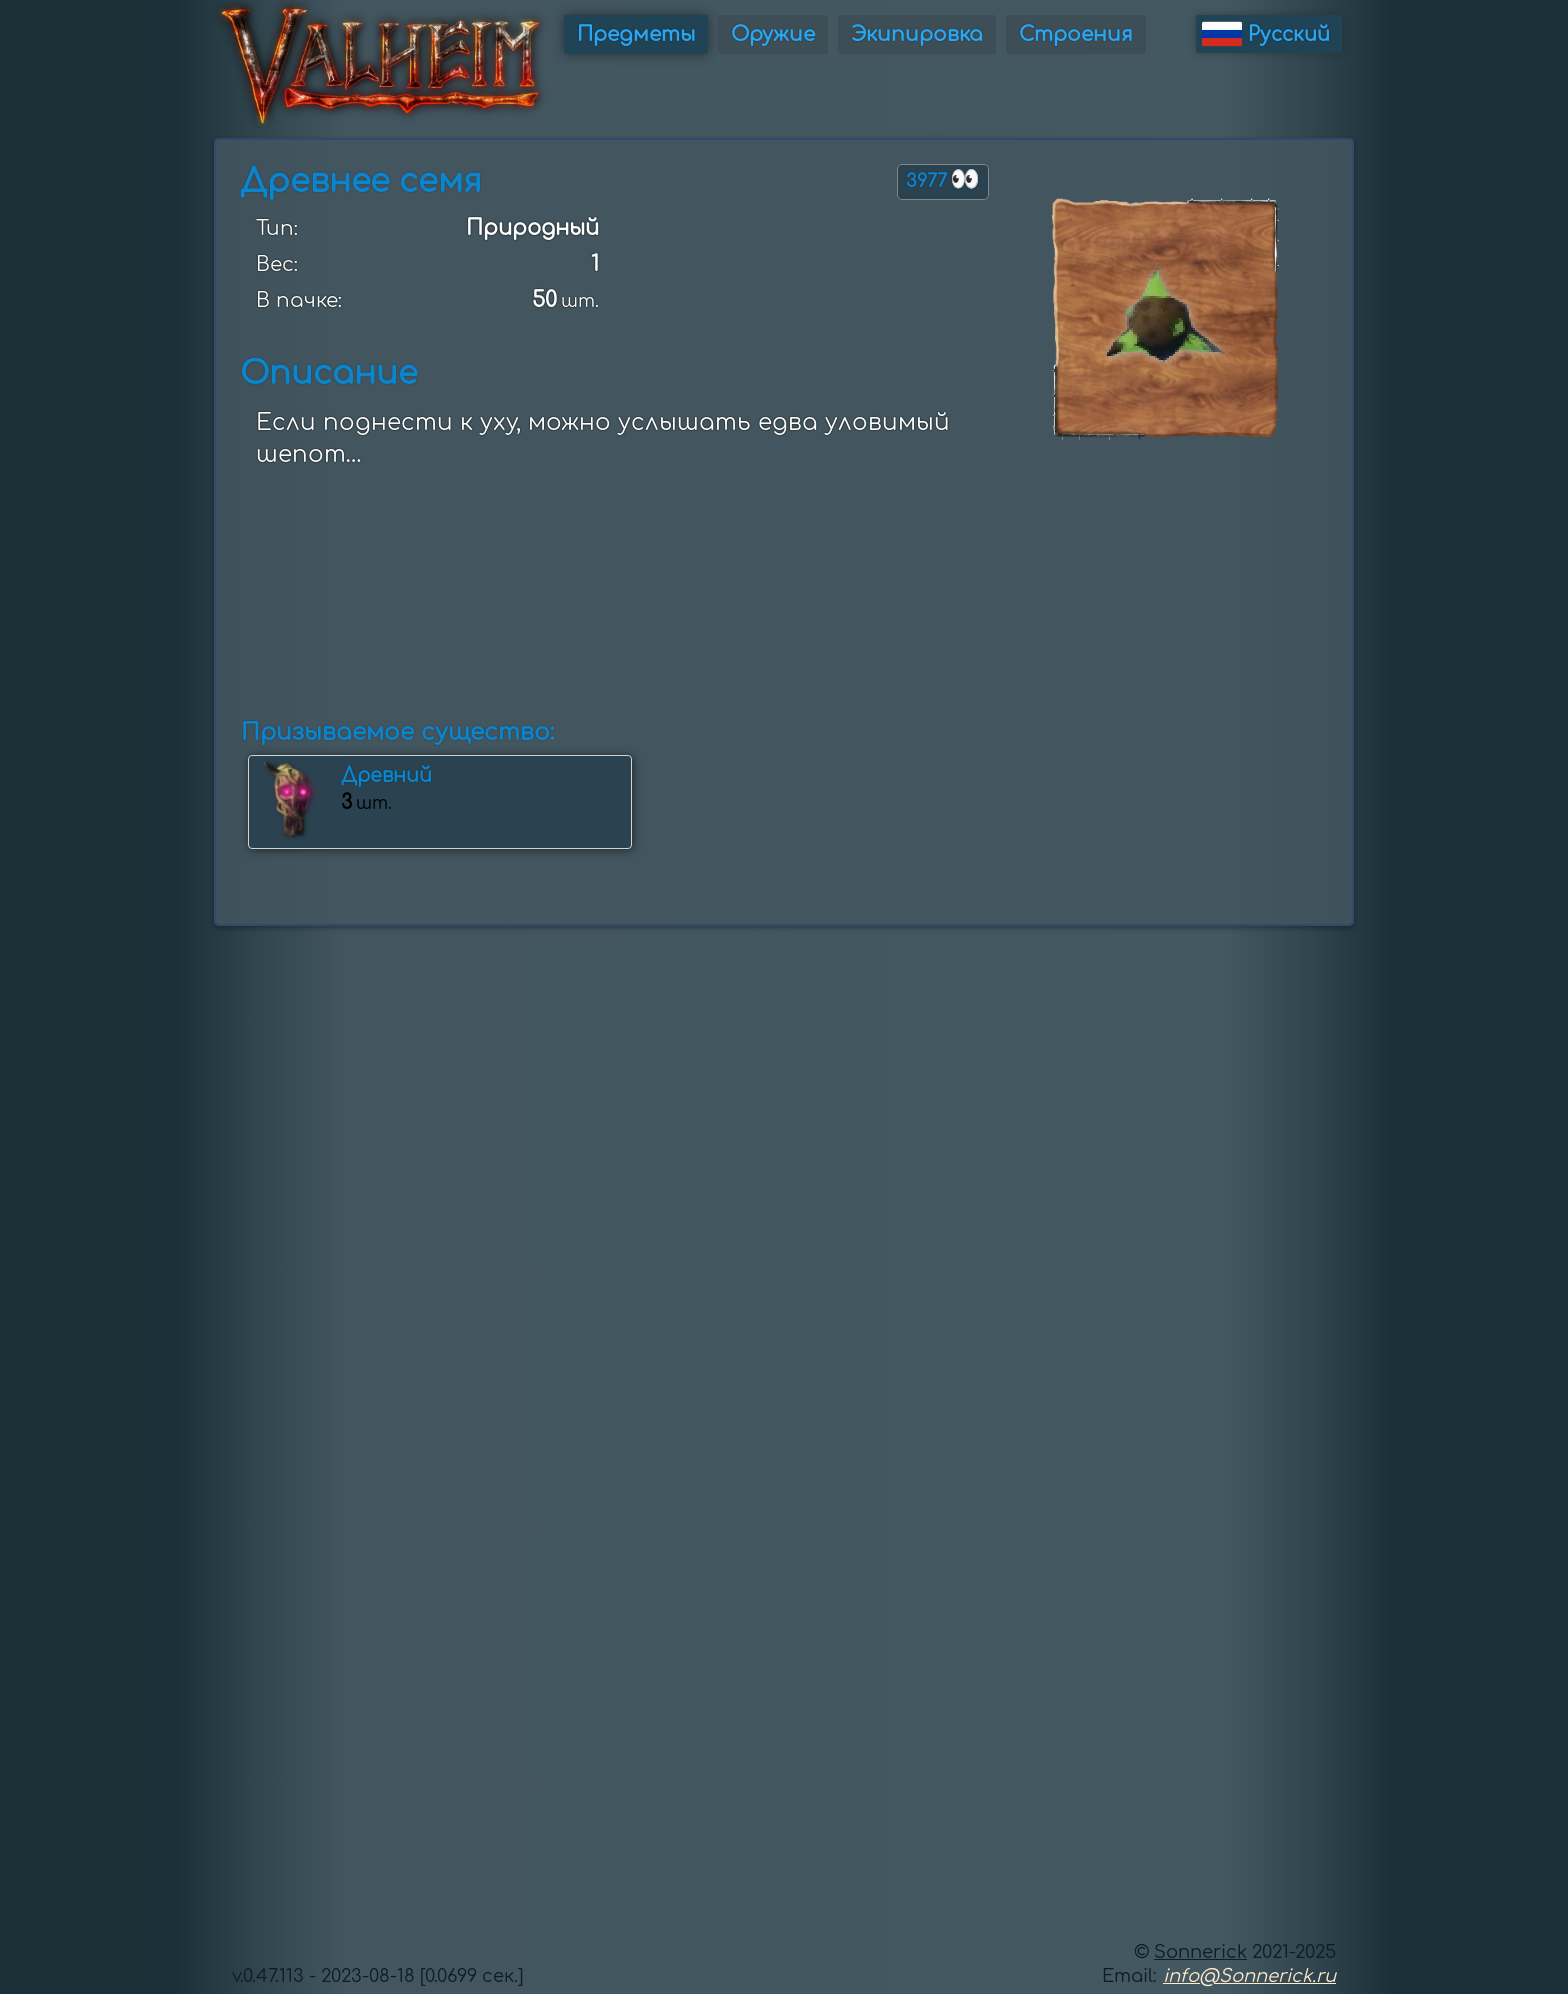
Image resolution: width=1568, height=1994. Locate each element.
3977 (943, 179)
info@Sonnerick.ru (1249, 1976)
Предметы (636, 34)
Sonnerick (1200, 1952)
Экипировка (917, 34)
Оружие (773, 34)
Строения (1076, 34)
